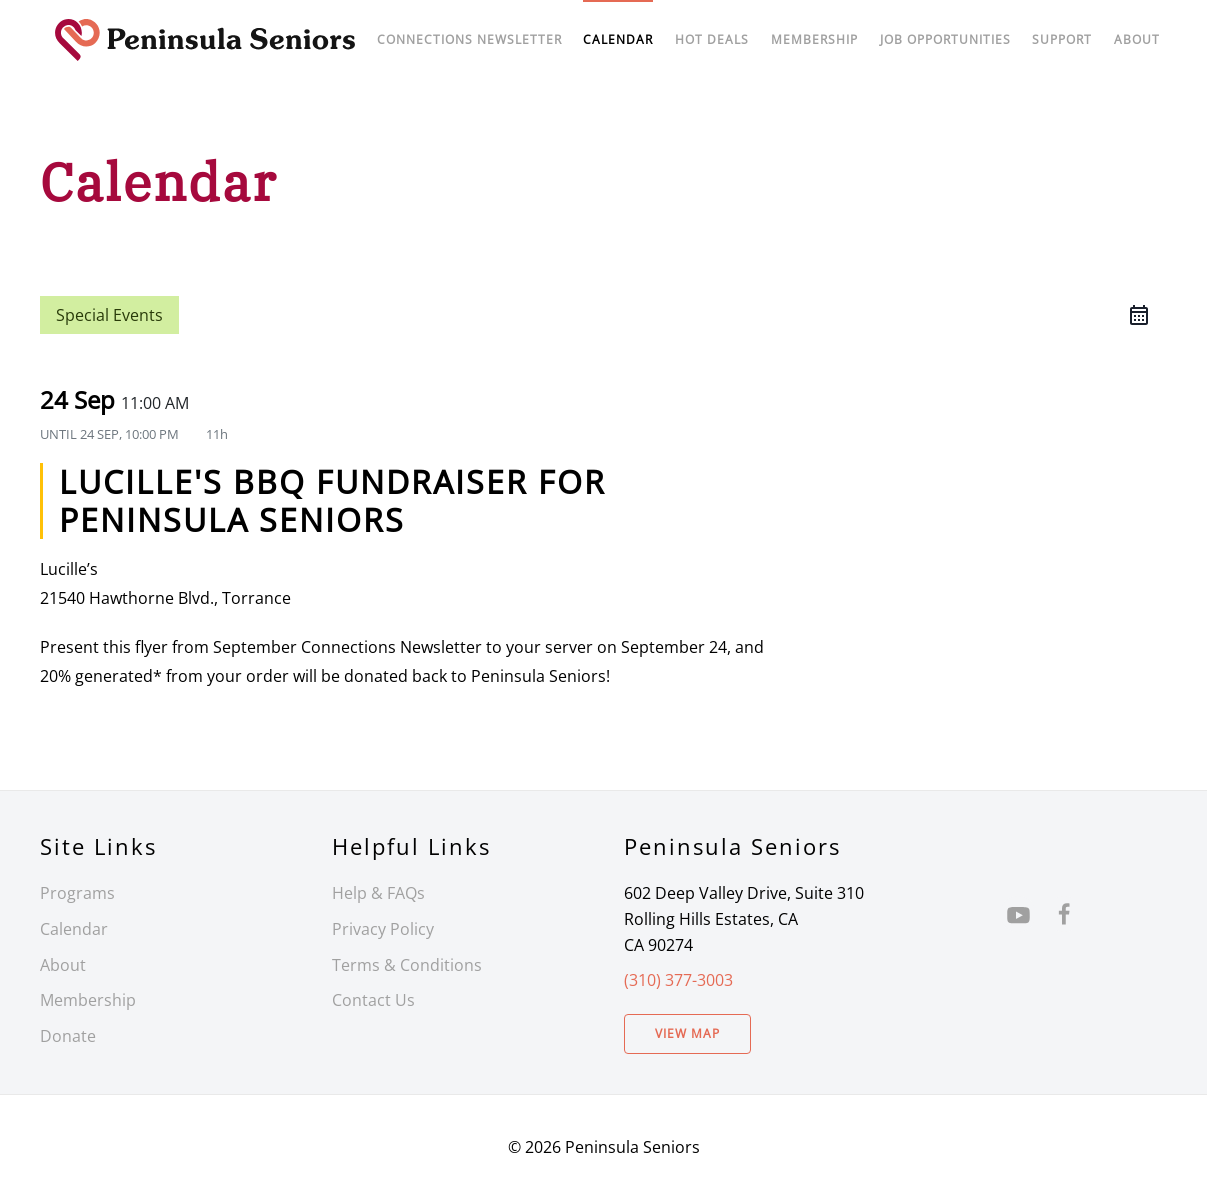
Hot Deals (712, 39)
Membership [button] (814, 39)
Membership (88, 1000)
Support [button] (1062, 39)
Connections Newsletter (469, 39)
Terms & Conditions (407, 965)
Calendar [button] (618, 39)
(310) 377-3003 (678, 980)
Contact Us (373, 1000)
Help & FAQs (378, 893)
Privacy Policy (383, 929)
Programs (77, 893)
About (1137, 39)
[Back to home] (205, 40)
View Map (687, 1033)
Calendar (74, 929)
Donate (68, 1036)
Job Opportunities (945, 39)
